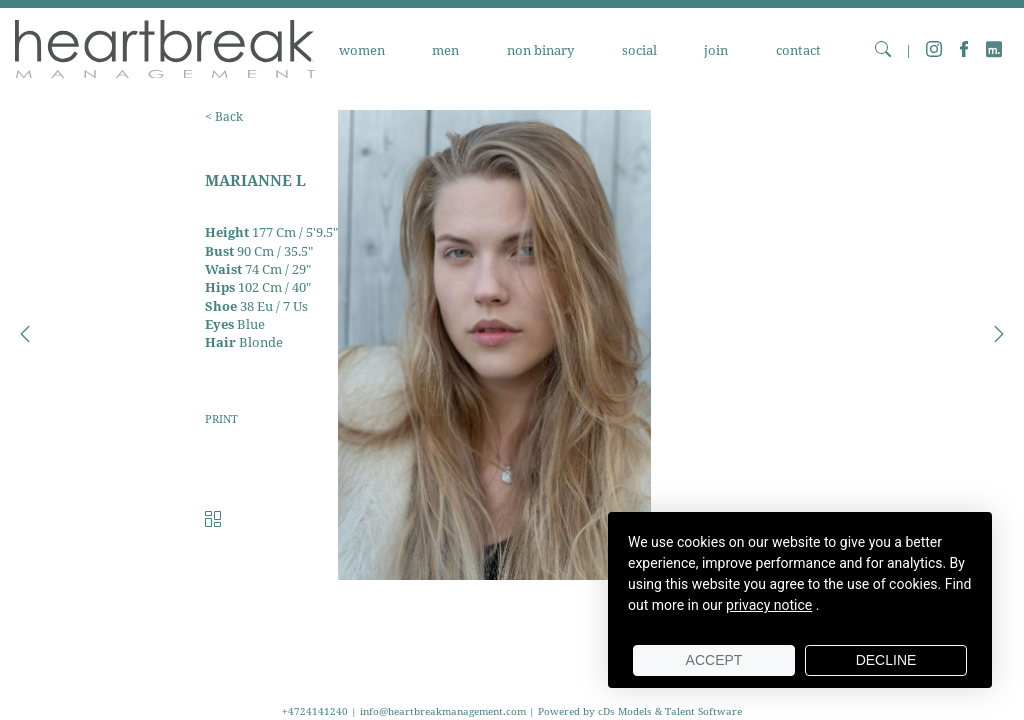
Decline (886, 660)
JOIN (716, 50)
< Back (224, 116)
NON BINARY (540, 50)
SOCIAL (639, 50)
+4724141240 (316, 711)
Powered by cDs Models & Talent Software (640, 711)
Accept (714, 660)
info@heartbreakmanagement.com (443, 711)
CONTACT (798, 50)
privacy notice (769, 605)
